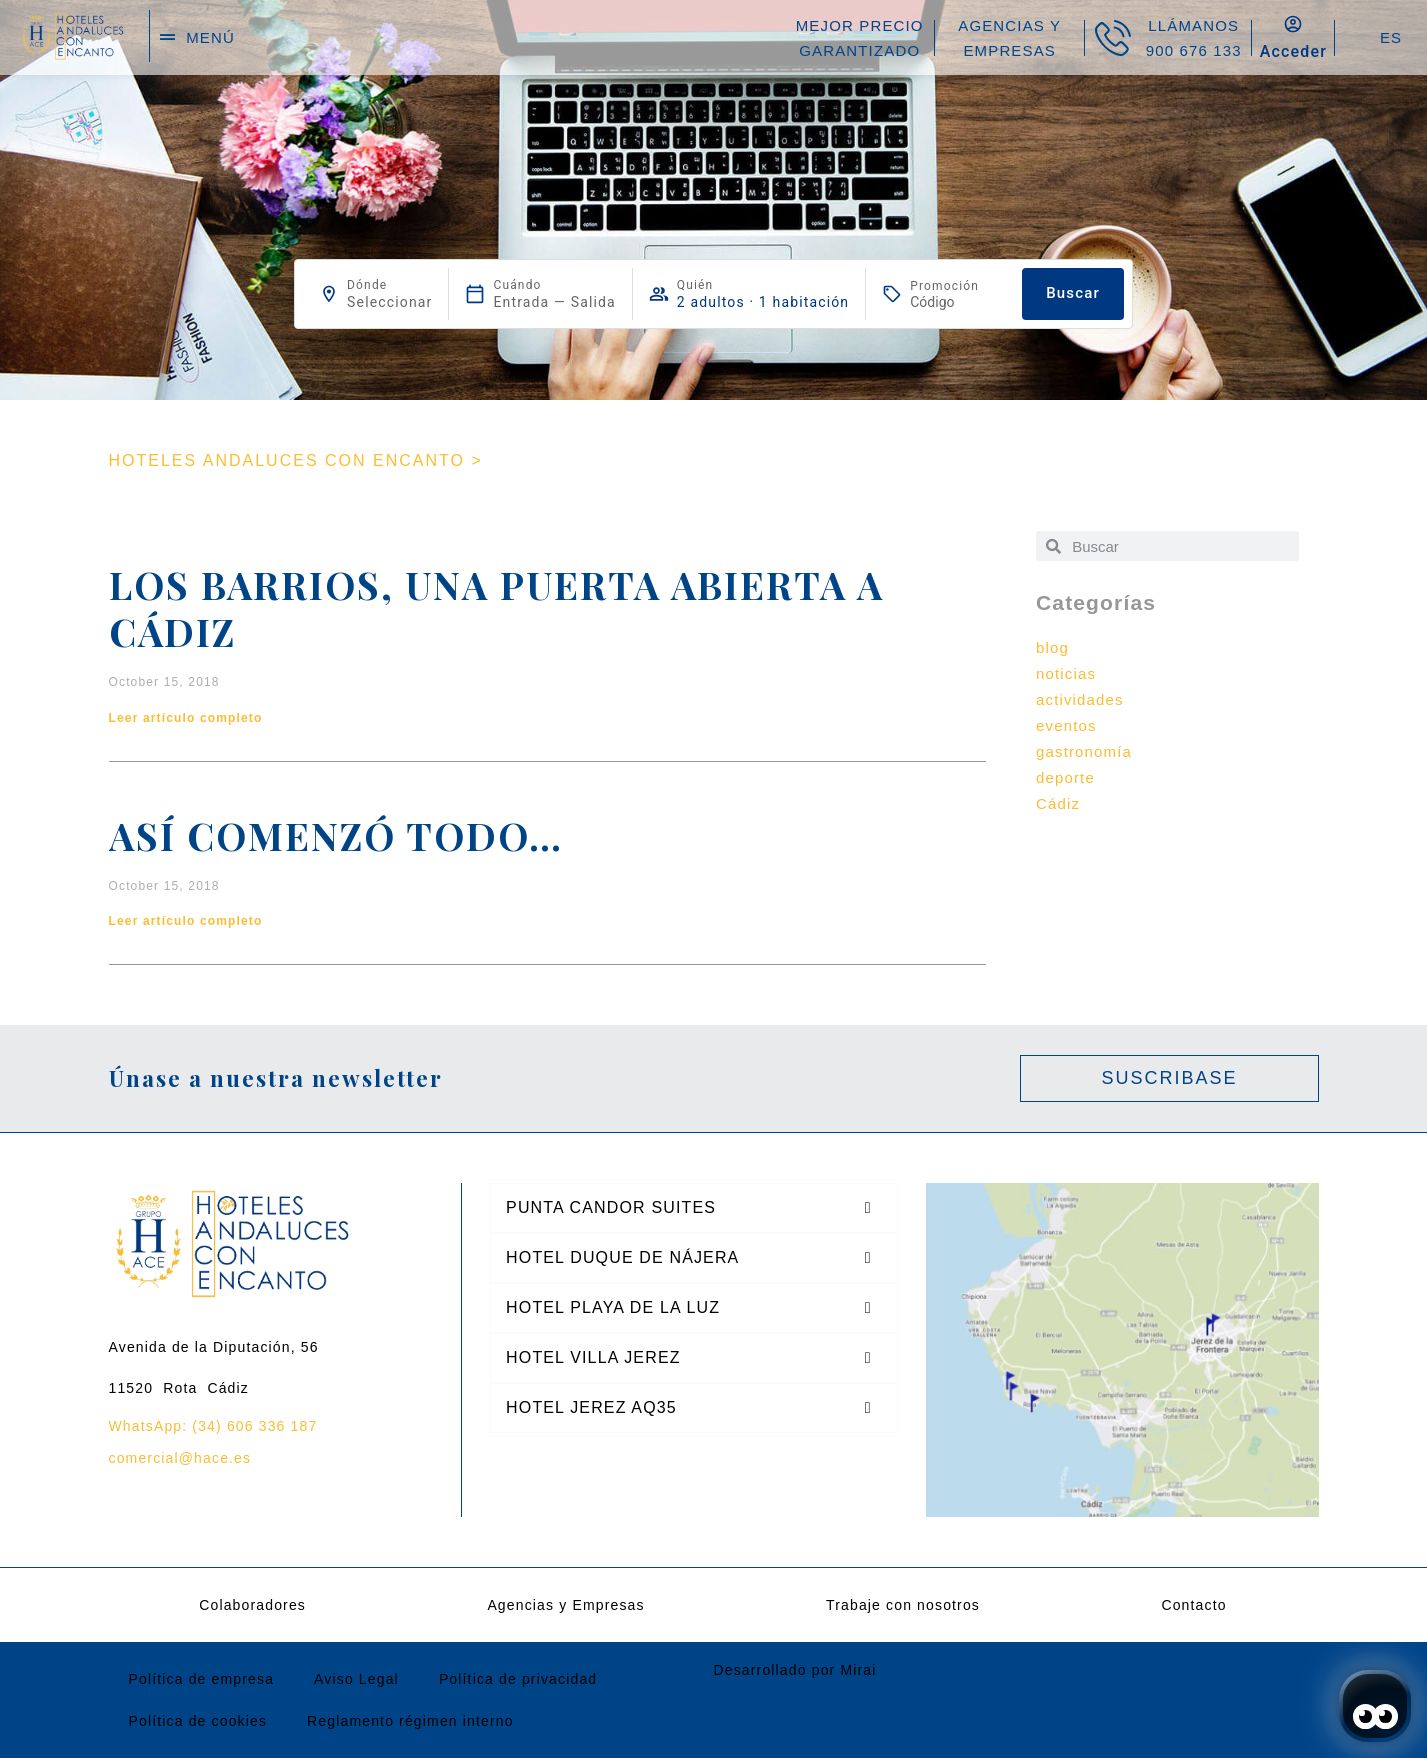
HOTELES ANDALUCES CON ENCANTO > (296, 460)
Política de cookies (198, 1721)
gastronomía (1084, 751)
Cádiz (1058, 803)
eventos (1066, 725)
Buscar (1073, 293)
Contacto (1193, 1605)
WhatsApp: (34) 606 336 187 (213, 1426)
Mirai (858, 1670)
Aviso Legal (356, 1679)
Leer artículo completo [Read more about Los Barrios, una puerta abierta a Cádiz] (186, 718)
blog (1052, 647)
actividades (1080, 699)
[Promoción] (958, 302)
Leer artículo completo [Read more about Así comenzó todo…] (186, 921)
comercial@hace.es (180, 1458)
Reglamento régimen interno (410, 1721)
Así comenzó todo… (336, 835)
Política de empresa (202, 1679)
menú (210, 37)
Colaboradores (252, 1605)
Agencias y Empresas (565, 1605)
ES (1391, 37)
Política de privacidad (518, 1679)
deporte (1065, 777)
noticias (1066, 673)
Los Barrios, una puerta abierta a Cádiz (496, 608)
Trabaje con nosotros (903, 1605)
